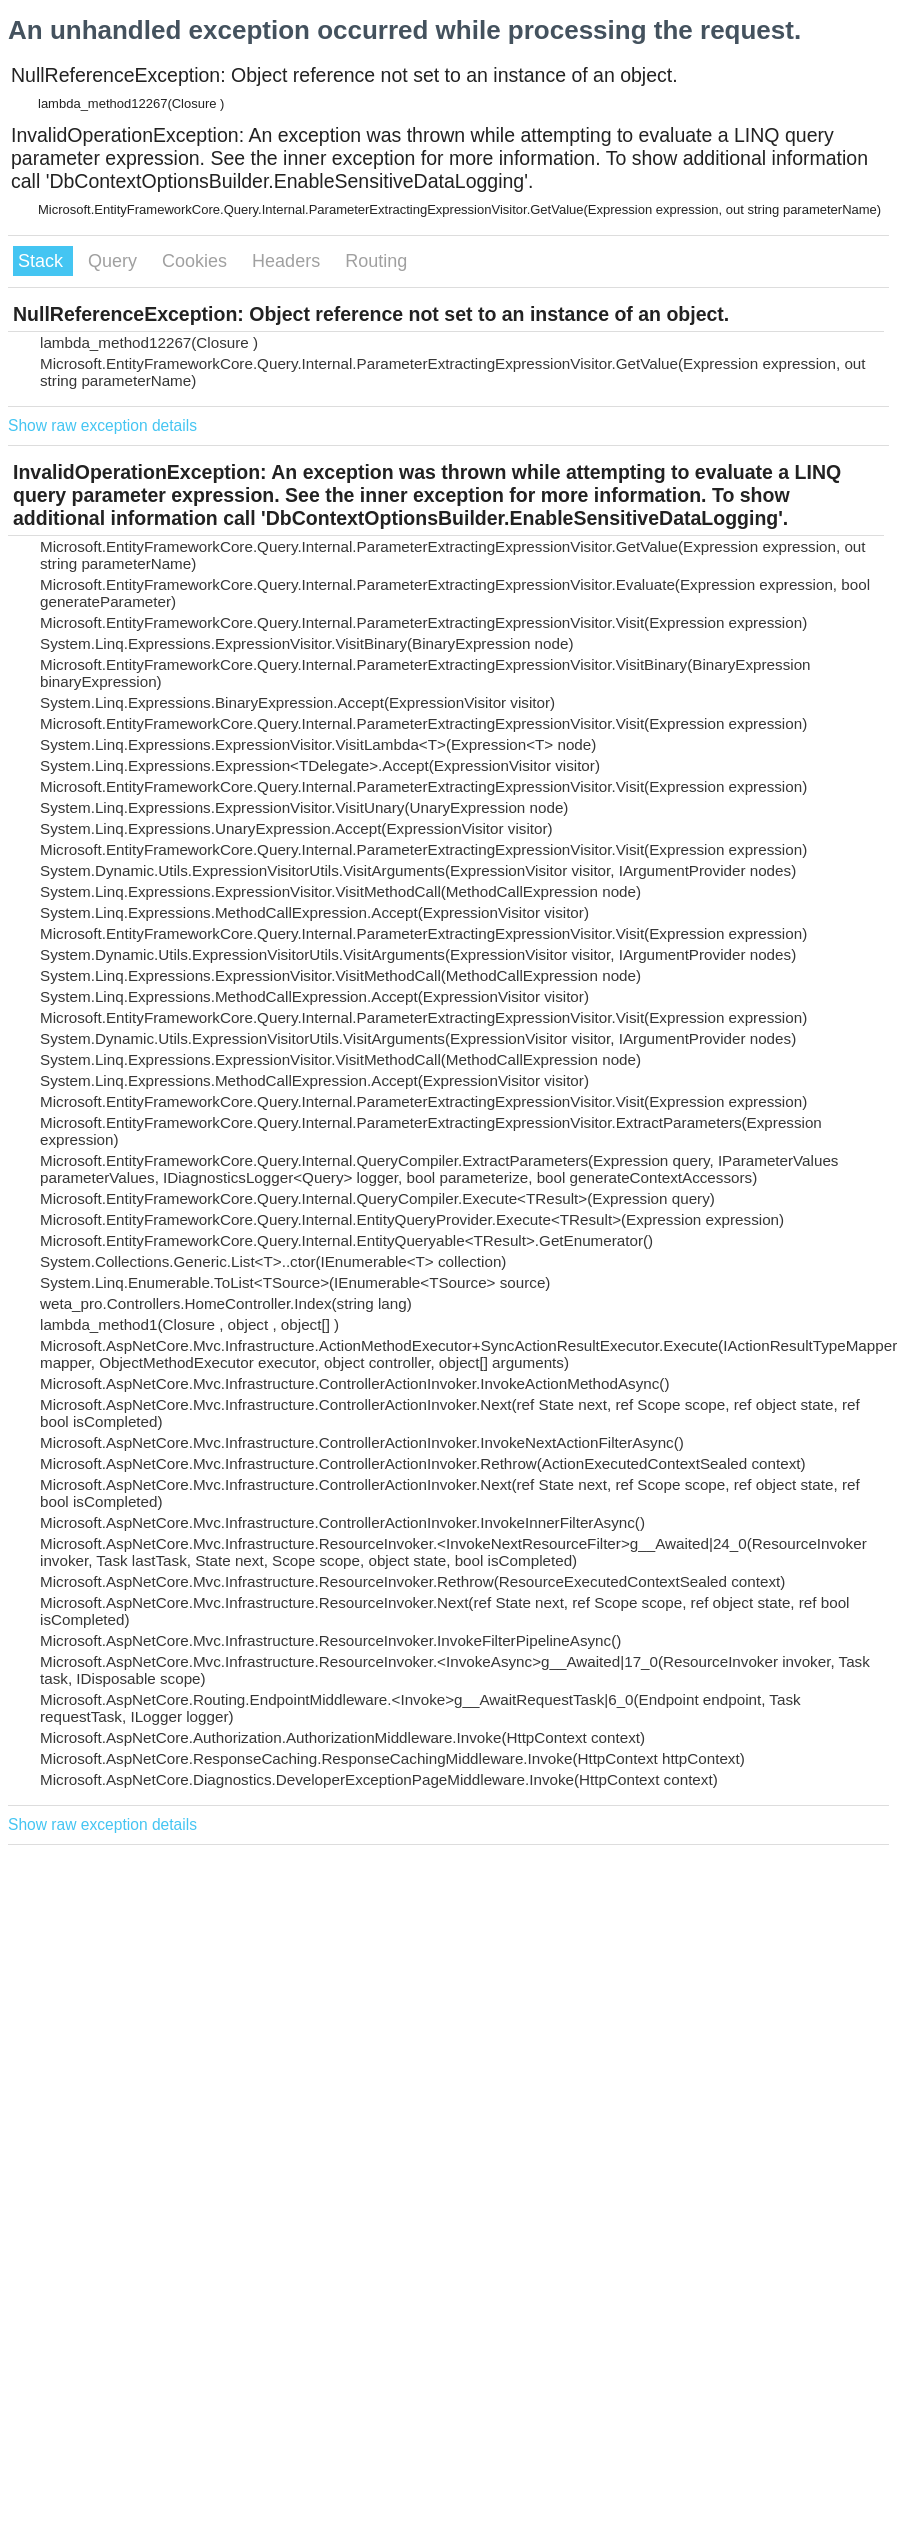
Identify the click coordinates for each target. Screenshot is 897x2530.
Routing (376, 261)
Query (115, 261)
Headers (288, 261)
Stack (43, 261)
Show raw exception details (102, 425)
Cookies (197, 261)
